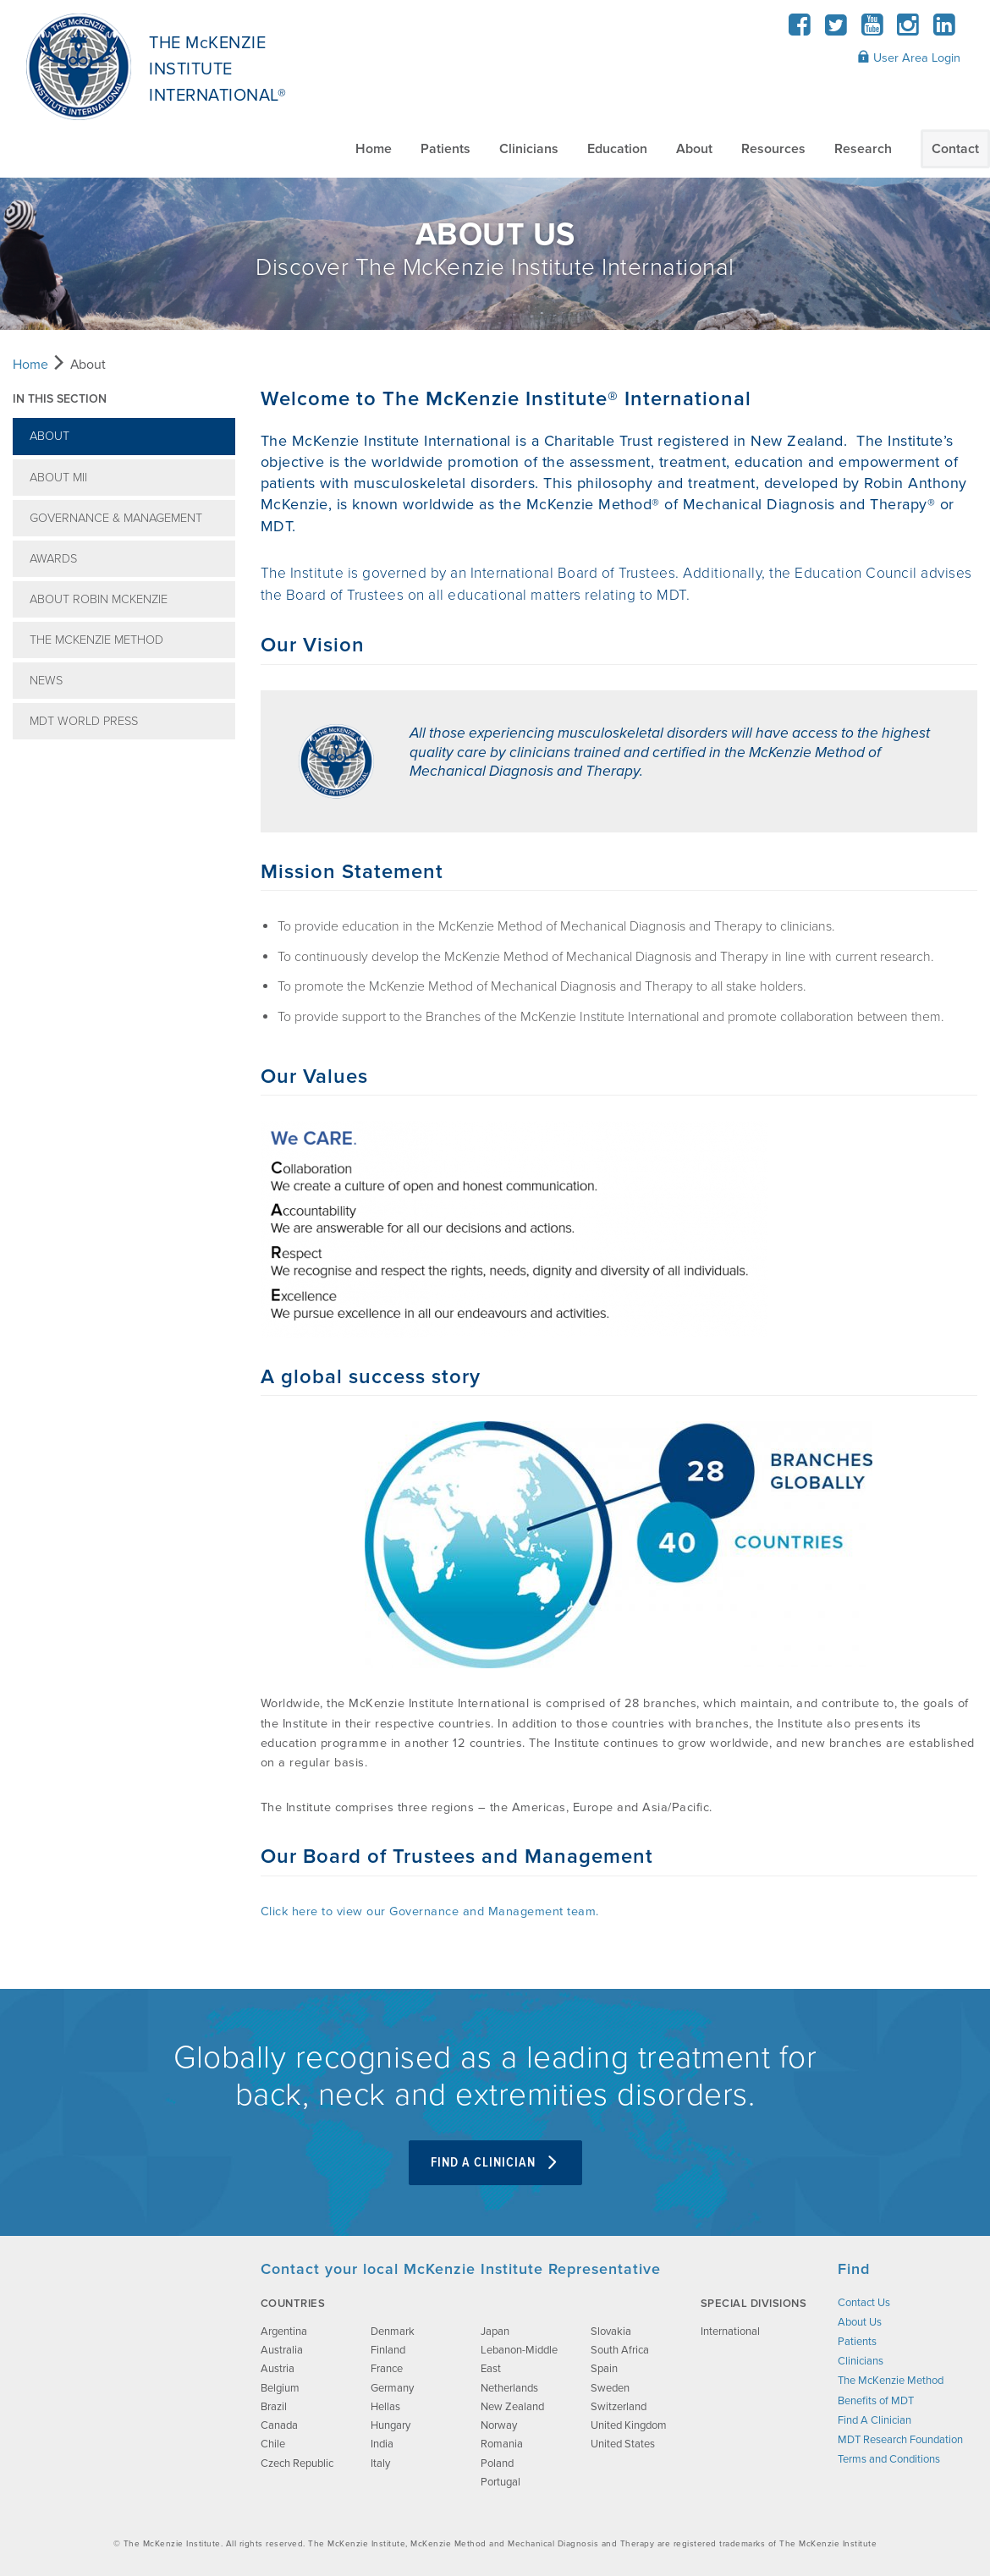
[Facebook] (800, 30)
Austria (277, 2369)
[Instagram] (908, 30)
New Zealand (512, 2407)
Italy (380, 2463)
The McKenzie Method (96, 640)
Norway (499, 2425)
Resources (773, 148)
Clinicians (528, 148)
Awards (53, 559)
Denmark (393, 2331)
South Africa (620, 2350)
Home (373, 148)
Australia (282, 2350)
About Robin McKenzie (99, 599)
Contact (955, 148)
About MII (58, 477)
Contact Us (864, 2303)
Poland (497, 2463)
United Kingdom (629, 2425)
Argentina (284, 2331)
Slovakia (611, 2331)
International (730, 2331)
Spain (604, 2369)
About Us (860, 2322)
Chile (273, 2444)
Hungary (390, 2425)
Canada (279, 2425)
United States (623, 2444)
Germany (392, 2388)
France (387, 2369)
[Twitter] (836, 30)
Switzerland (618, 2407)
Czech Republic (297, 2463)
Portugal (500, 2482)
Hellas (385, 2407)
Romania (502, 2444)
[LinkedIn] (943, 30)
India (382, 2444)
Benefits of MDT (876, 2401)
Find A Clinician (495, 2163)
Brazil (274, 2407)
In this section (60, 399)
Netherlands (509, 2388)
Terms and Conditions (889, 2459)
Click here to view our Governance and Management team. (430, 1911)
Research (863, 148)
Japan (495, 2331)
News (46, 680)
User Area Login (908, 57)
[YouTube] (871, 30)
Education (617, 148)
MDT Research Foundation (900, 2440)
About (694, 148)
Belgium (280, 2388)
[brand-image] (121, 2344)
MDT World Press (84, 721)
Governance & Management (116, 518)
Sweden (610, 2388)
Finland (388, 2350)
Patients (445, 148)
